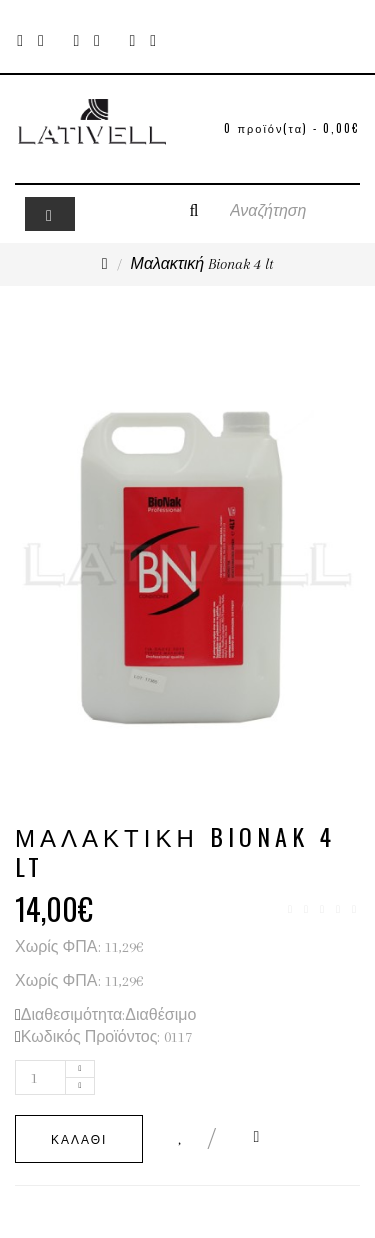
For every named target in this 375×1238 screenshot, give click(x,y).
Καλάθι (79, 1138)
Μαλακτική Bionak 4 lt (202, 264)
